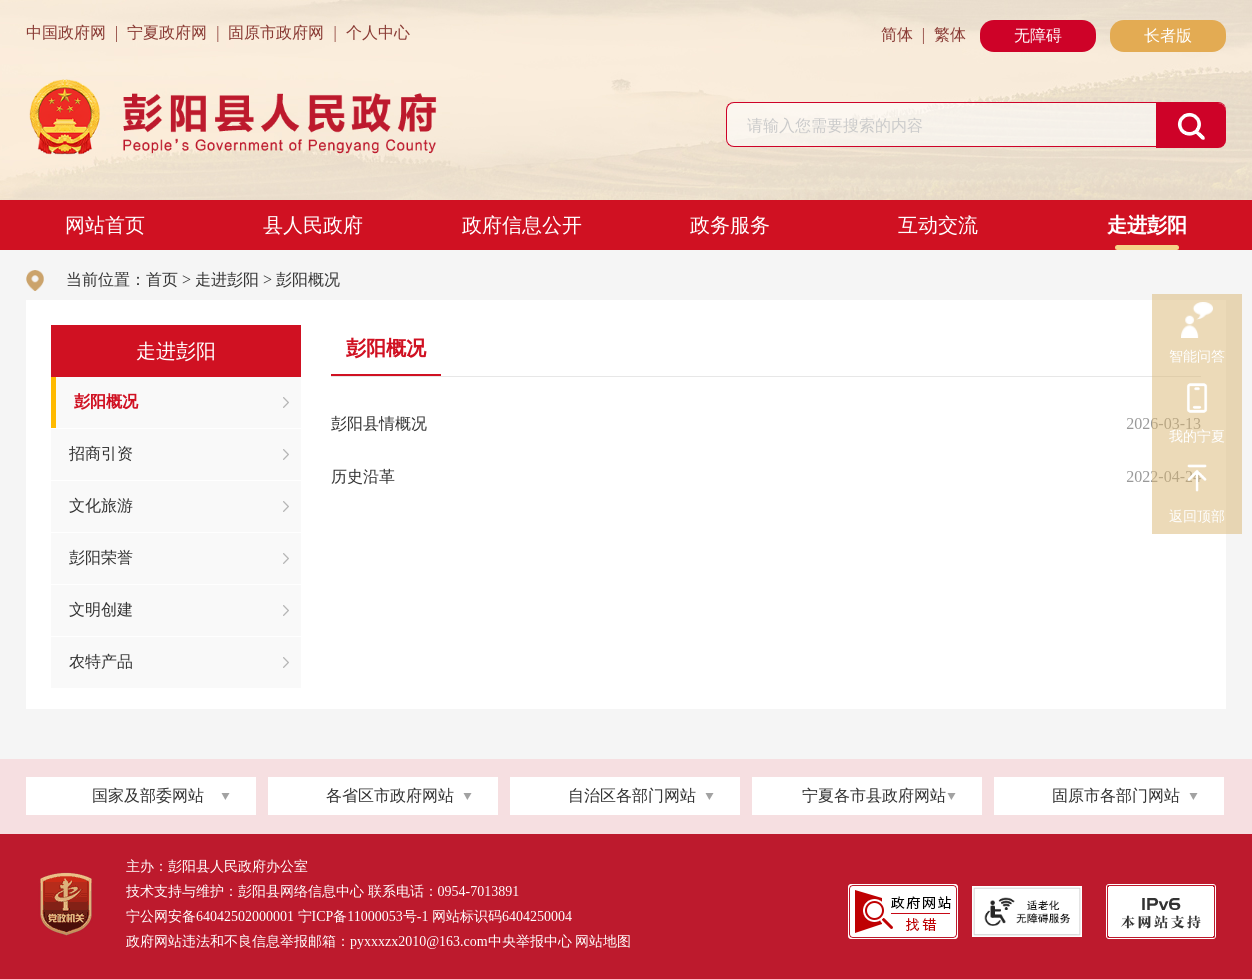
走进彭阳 (1147, 225)
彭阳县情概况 (379, 423)
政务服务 (730, 225)
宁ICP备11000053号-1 (363, 916)
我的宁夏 (1197, 401)
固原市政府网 (276, 32)
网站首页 (105, 225)
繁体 (950, 34)
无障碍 (1038, 35)
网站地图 (603, 941)
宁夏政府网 (167, 32)
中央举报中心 (530, 941)
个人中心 (378, 32)
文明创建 (101, 609)
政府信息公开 (522, 225)
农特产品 (101, 661)
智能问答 (1197, 321)
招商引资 (101, 453)
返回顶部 (1197, 481)
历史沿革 (363, 476)
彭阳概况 (308, 279)
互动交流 (938, 225)
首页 (162, 279)
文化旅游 (101, 505)
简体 (897, 34)
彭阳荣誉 (101, 557)
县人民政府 (313, 225)
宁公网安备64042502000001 (210, 916)
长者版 (1168, 35)
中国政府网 (66, 32)
